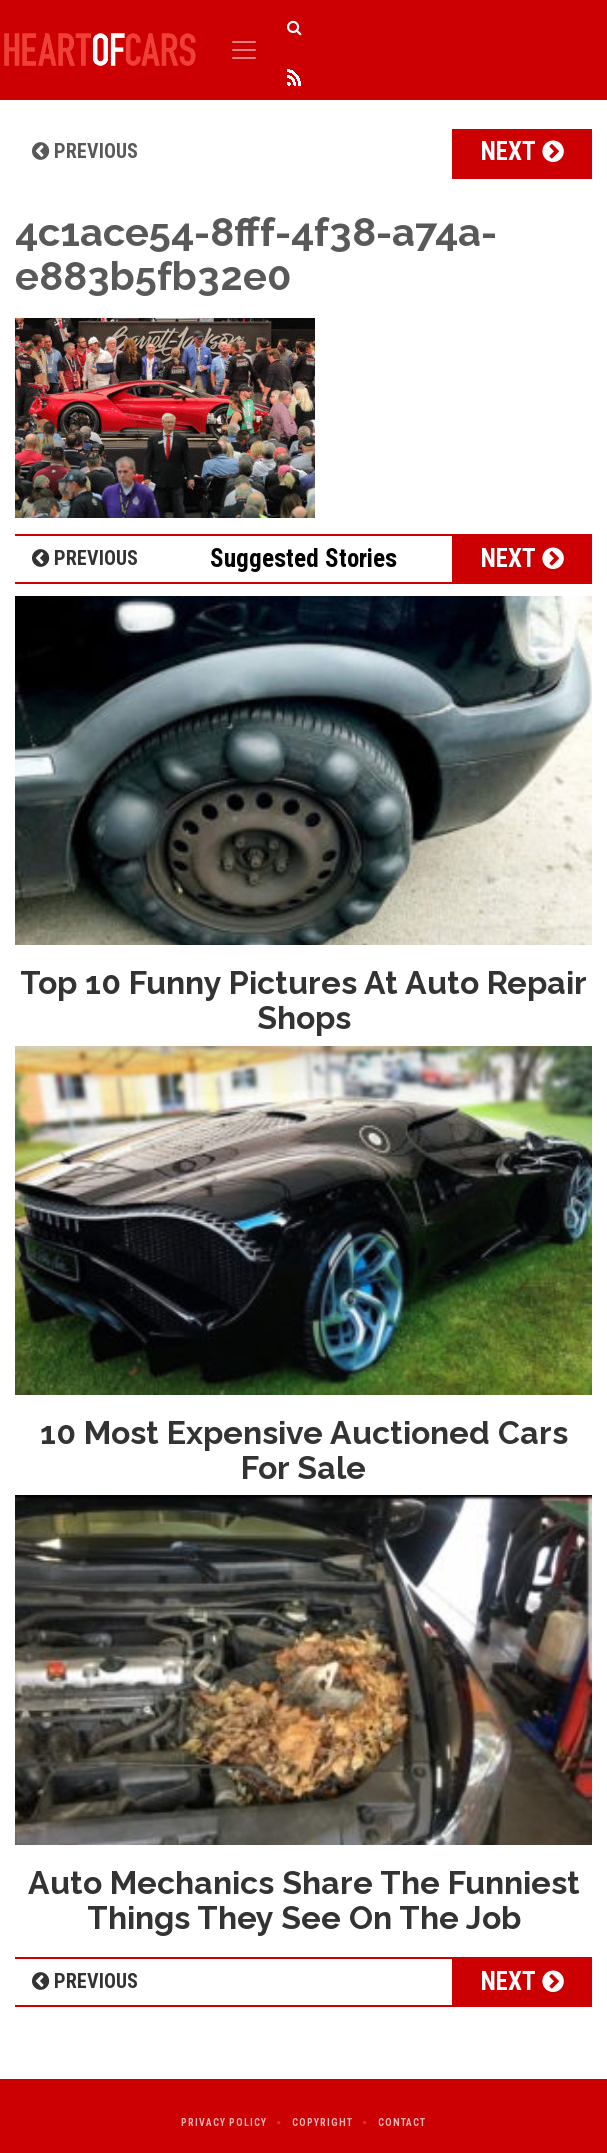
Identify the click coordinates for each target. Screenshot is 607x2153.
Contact (402, 2122)
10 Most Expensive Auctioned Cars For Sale (304, 1450)
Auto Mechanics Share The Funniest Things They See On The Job (304, 1900)
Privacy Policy (224, 2122)
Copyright (322, 2122)
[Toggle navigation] (244, 50)
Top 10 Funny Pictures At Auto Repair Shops (303, 1000)
